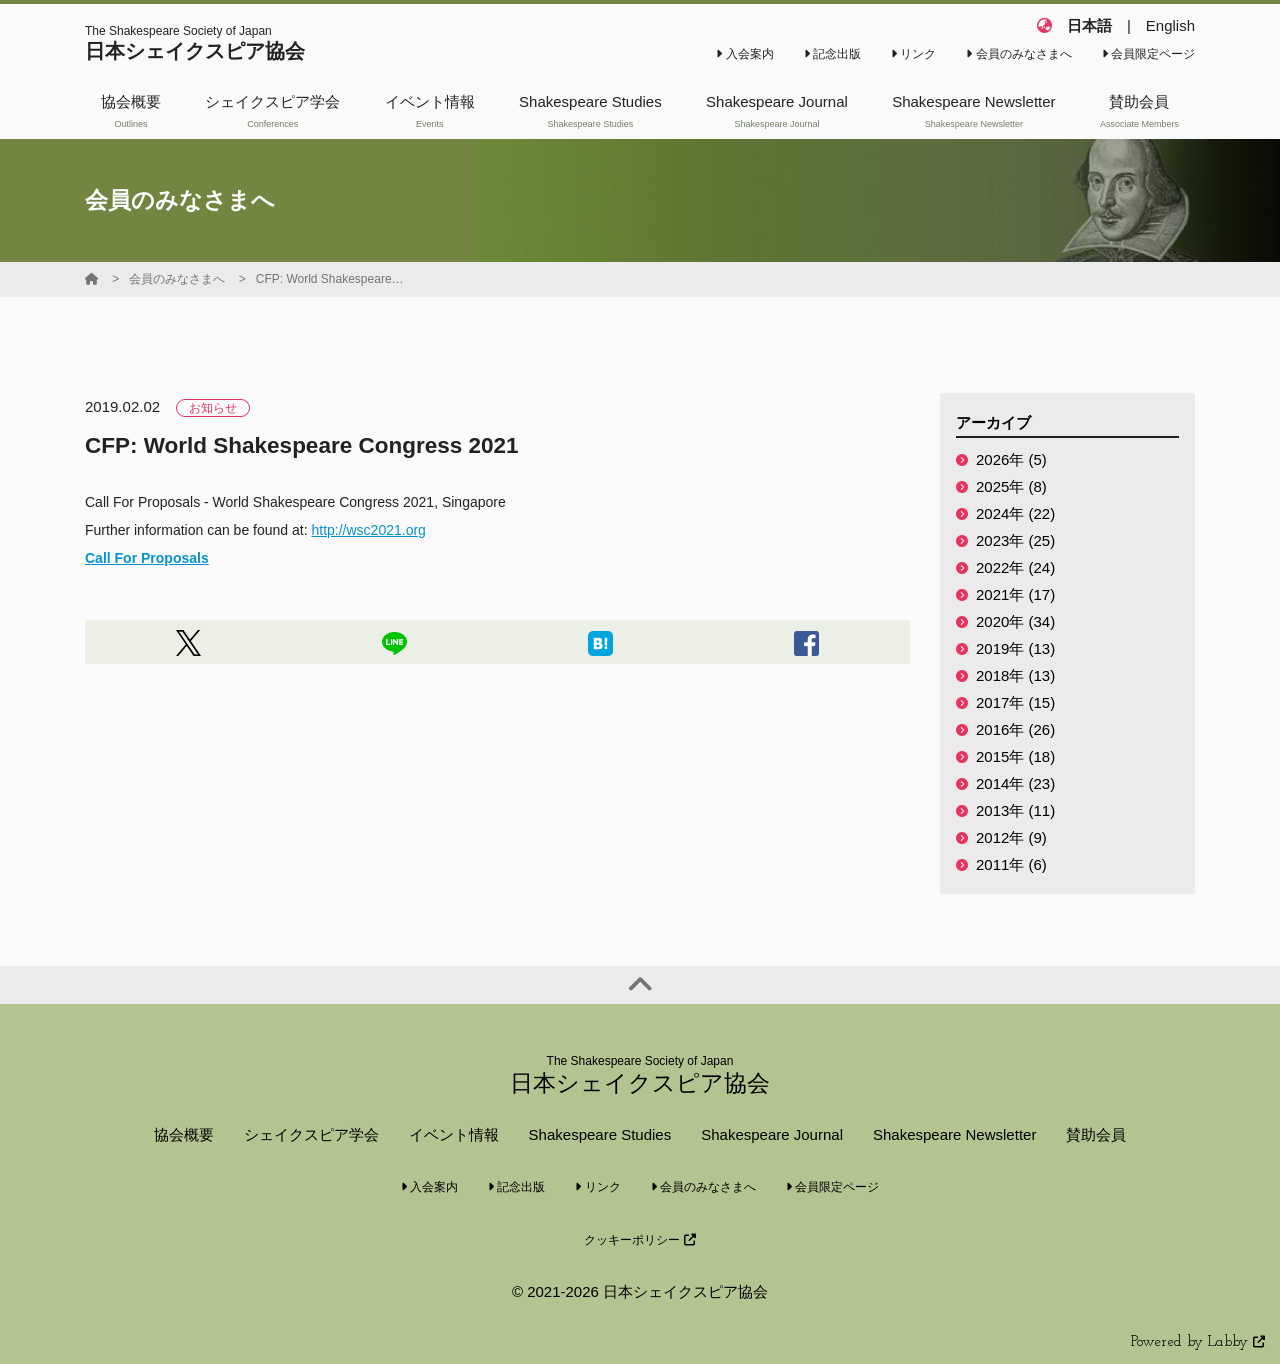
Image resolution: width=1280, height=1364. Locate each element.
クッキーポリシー (639, 1240)
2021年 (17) (1015, 594)
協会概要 (184, 1134)
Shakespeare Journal (772, 1134)
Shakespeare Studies (600, 1134)
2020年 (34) (1015, 621)
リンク (913, 54)
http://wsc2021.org (368, 530)
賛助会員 (1096, 1134)
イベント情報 (454, 1134)
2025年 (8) (1011, 486)
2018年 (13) (1015, 675)
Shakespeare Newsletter (954, 1134)
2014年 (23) (1015, 783)
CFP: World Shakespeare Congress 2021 (331, 279)
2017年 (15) (1015, 702)
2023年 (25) (1015, 540)
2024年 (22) (1015, 513)
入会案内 (744, 54)
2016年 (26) (1015, 729)
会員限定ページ (1148, 54)
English (1170, 25)
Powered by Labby (1198, 1342)
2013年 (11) (1015, 810)
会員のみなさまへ (1018, 54)
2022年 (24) (1015, 567)
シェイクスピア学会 (311, 1134)
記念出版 (832, 54)
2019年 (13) (1015, 648)
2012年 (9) (1011, 837)
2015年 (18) (1015, 756)
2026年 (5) (1011, 459)
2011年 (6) (1011, 864)
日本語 (1089, 25)
